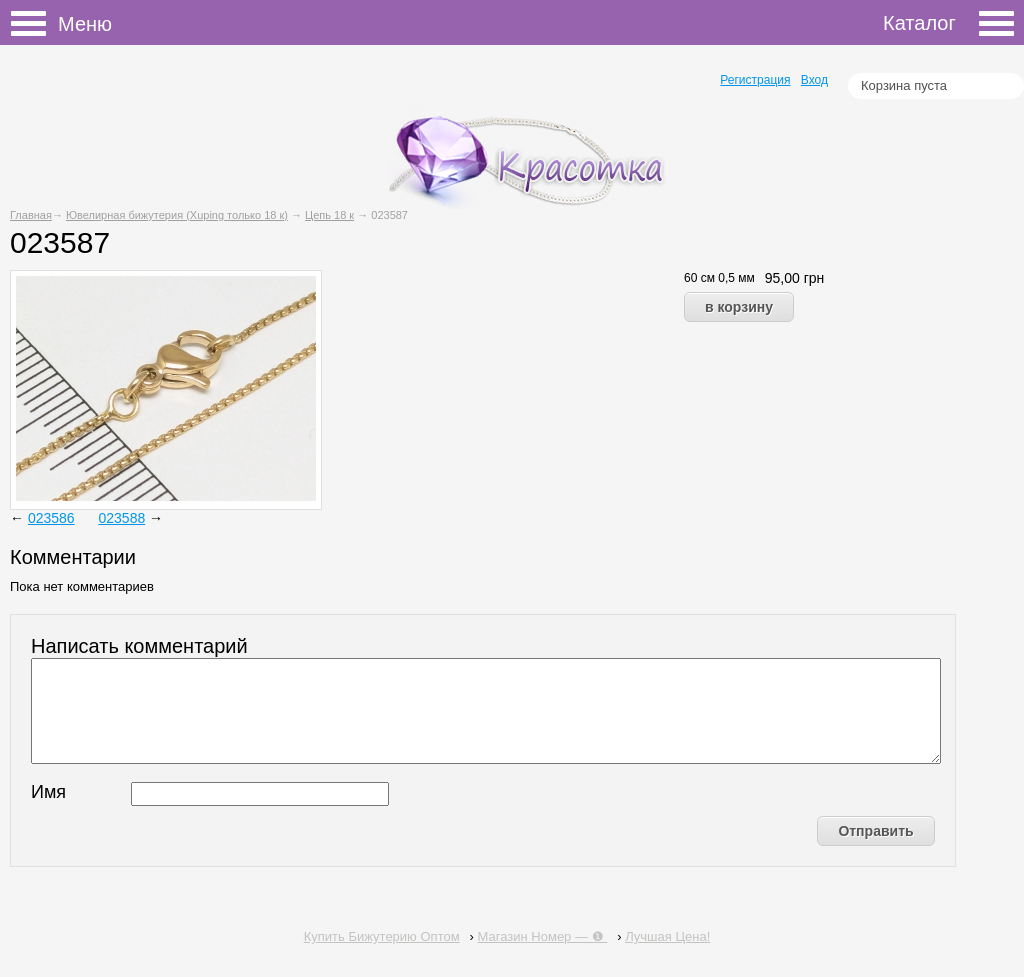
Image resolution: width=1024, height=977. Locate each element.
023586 (51, 518)
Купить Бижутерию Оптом (382, 936)
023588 (122, 518)
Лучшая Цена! (667, 936)
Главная (31, 215)
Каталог (948, 23)
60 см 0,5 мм (719, 278)
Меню (34, 24)
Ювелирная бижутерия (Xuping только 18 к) (177, 215)
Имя (48, 792)
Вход (814, 80)
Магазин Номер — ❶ (543, 936)
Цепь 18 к (329, 215)
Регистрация (755, 80)
